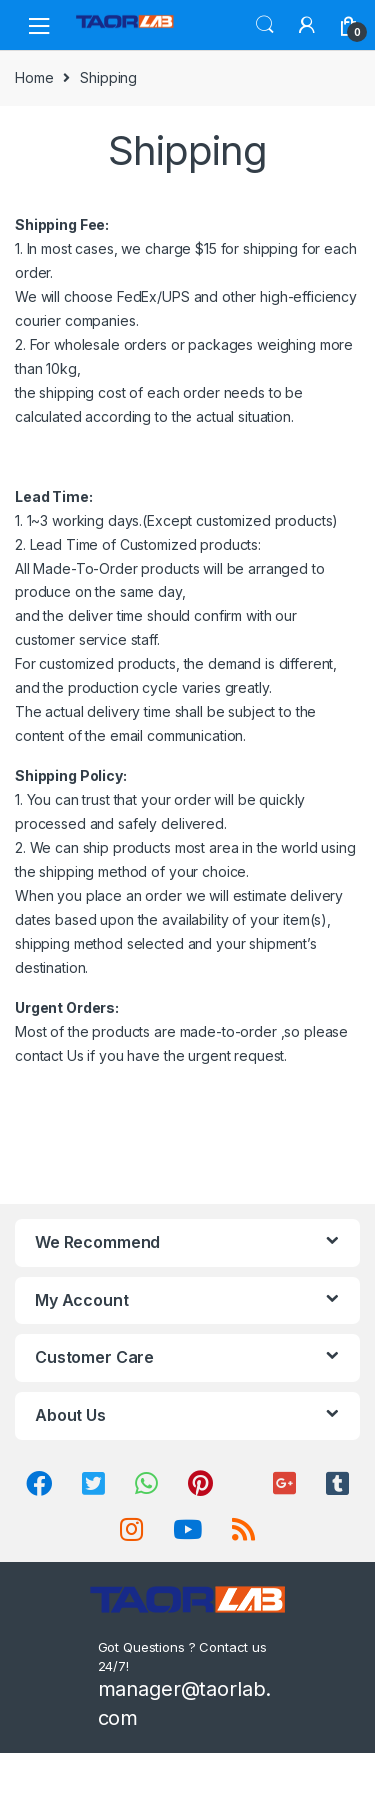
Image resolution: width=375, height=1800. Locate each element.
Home (34, 77)
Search (265, 25)
